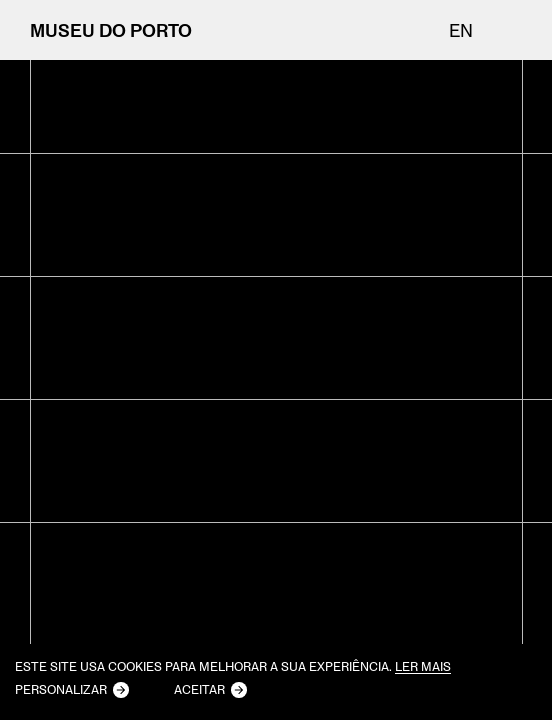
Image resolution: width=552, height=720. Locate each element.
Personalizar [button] (61, 689)
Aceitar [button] (199, 689)
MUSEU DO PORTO (111, 30)
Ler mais (423, 667)
